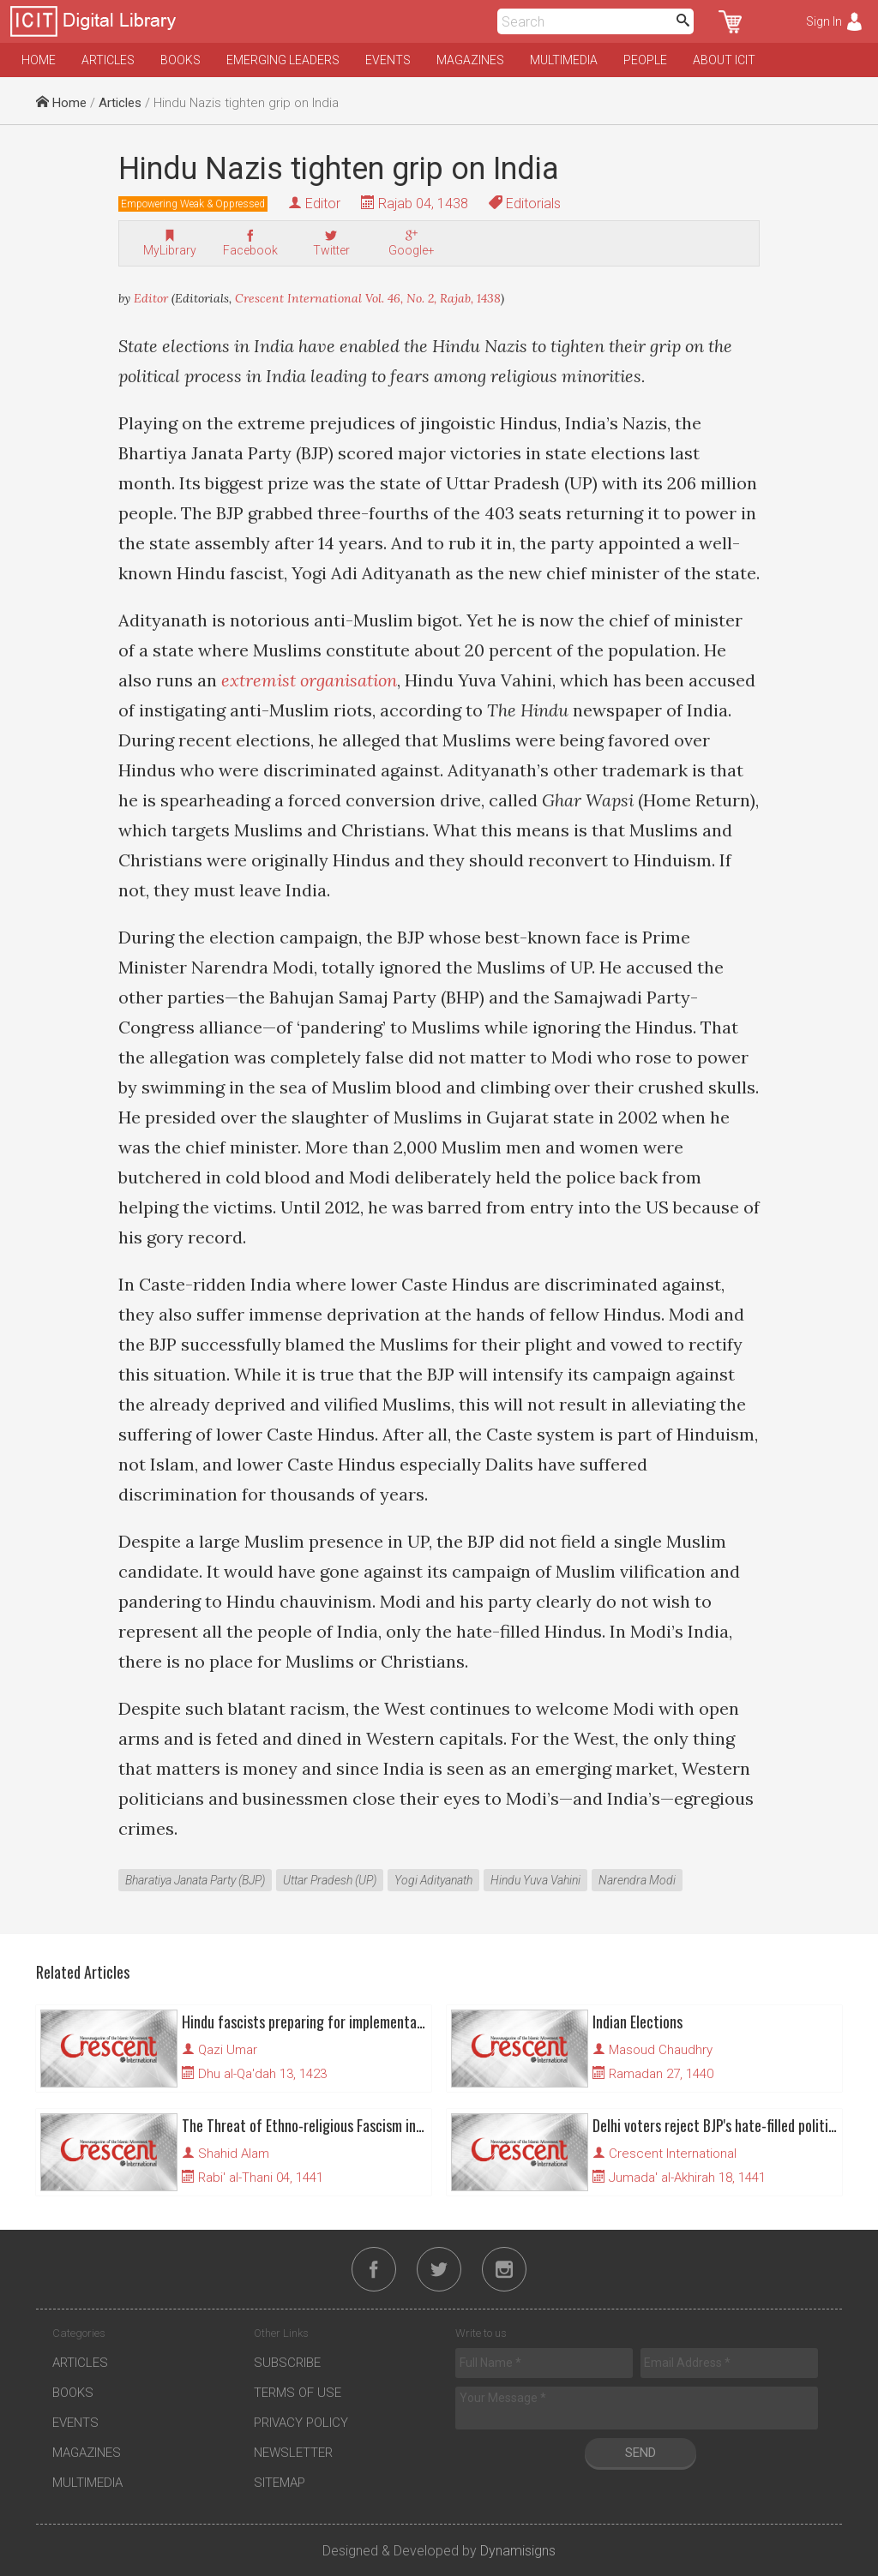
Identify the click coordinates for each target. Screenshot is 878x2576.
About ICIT (724, 60)
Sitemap (279, 2482)
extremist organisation (309, 680)
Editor (322, 203)
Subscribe (287, 2362)
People (645, 60)
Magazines (470, 60)
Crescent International (673, 2153)
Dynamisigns (518, 2551)
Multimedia (564, 60)
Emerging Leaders (283, 60)
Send (640, 2452)
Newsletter (293, 2452)
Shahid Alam (233, 2153)
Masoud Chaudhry (661, 2050)
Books (180, 60)
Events (388, 60)
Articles (108, 60)
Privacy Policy (301, 2422)
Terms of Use (297, 2392)
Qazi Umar (227, 2050)
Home (38, 60)
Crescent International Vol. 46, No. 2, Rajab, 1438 (368, 298)
